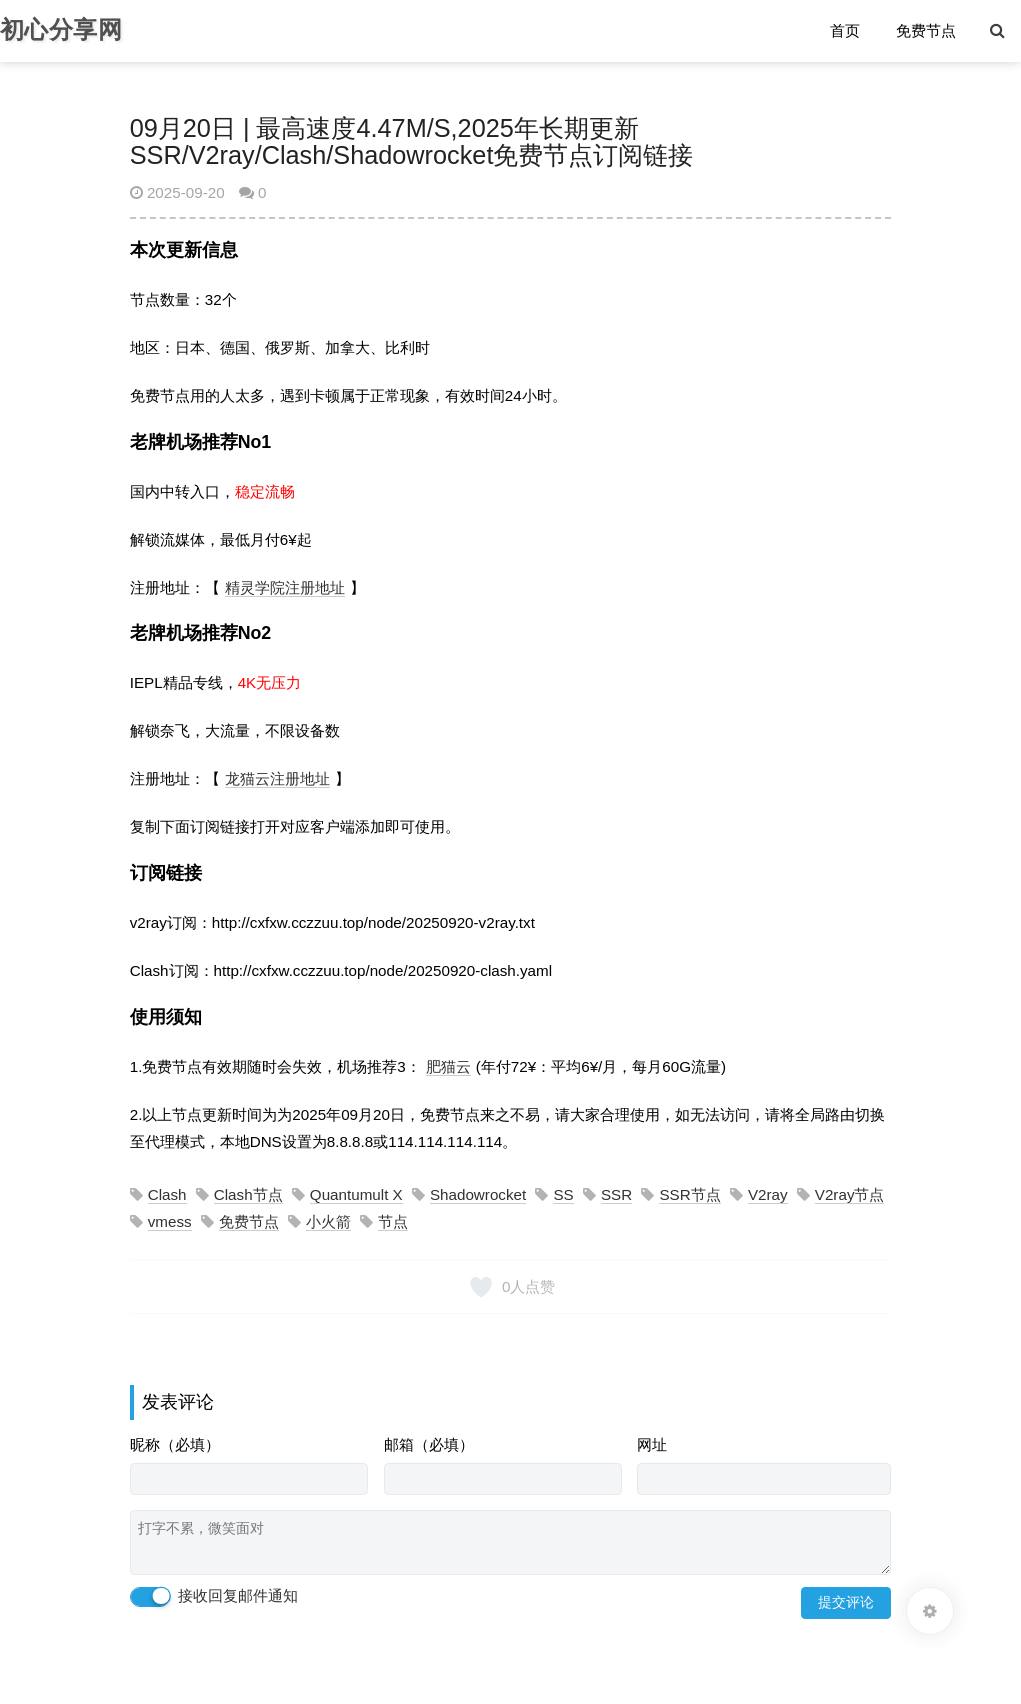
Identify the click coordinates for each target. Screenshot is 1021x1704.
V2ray (768, 1194)
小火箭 (328, 1221)
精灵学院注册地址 (285, 587)
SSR (616, 1194)
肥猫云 (448, 1066)
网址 (652, 1444)
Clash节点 (248, 1194)
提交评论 (846, 1602)
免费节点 (927, 31)
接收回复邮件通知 (214, 1597)
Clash (167, 1194)
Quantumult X (356, 1194)
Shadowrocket (478, 1194)
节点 (393, 1221)
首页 (846, 31)
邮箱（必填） (429, 1444)
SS (563, 1194)
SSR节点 (689, 1194)
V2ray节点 (850, 1194)
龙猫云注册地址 (277, 778)
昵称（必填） (175, 1444)
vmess (170, 1221)
